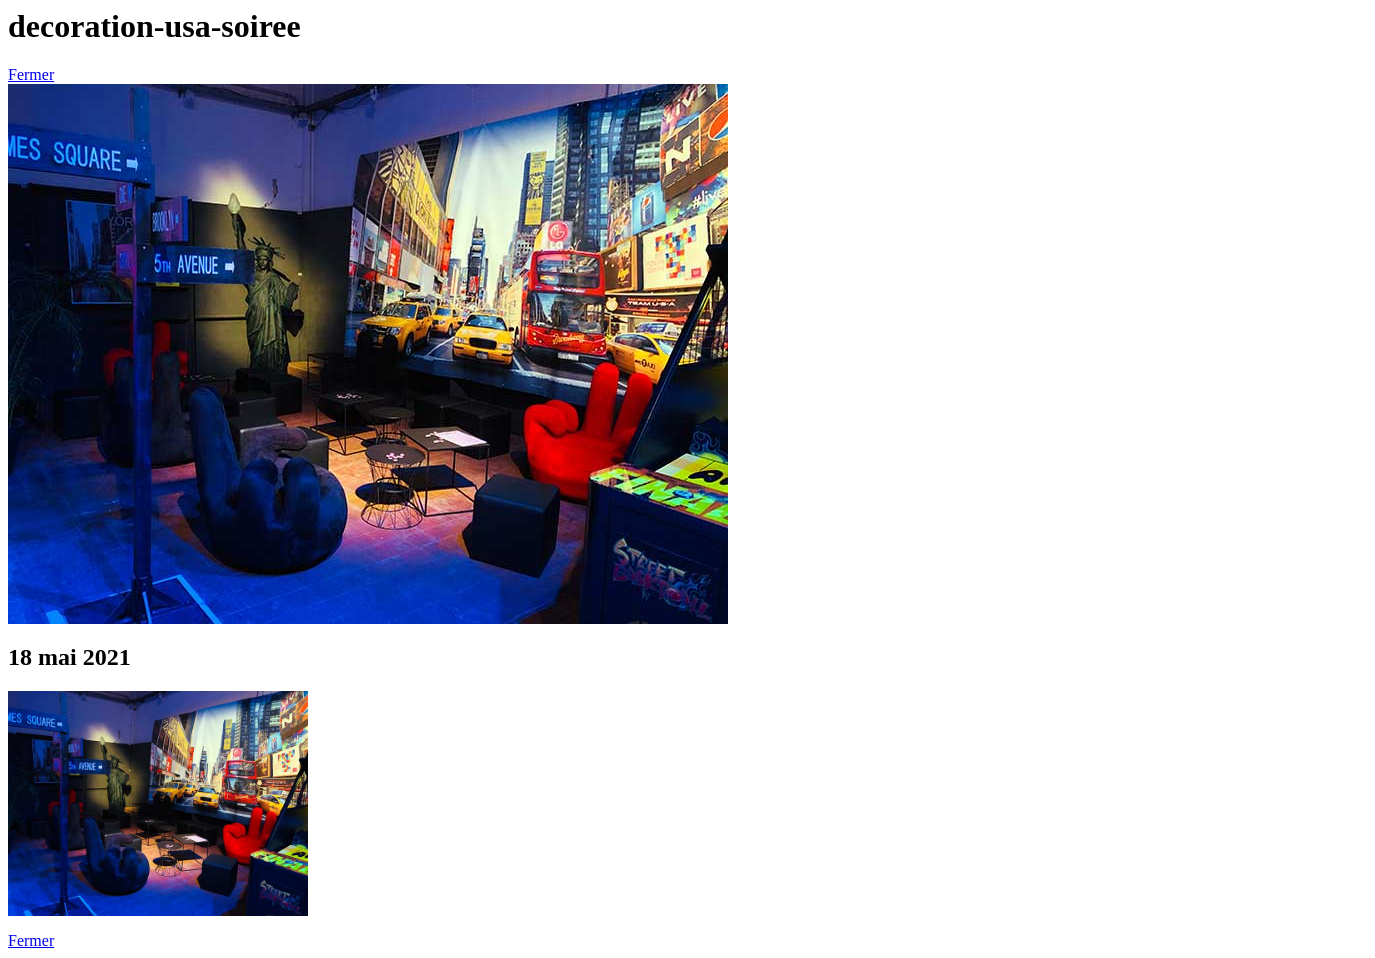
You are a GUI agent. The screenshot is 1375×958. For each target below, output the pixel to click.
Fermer (31, 74)
